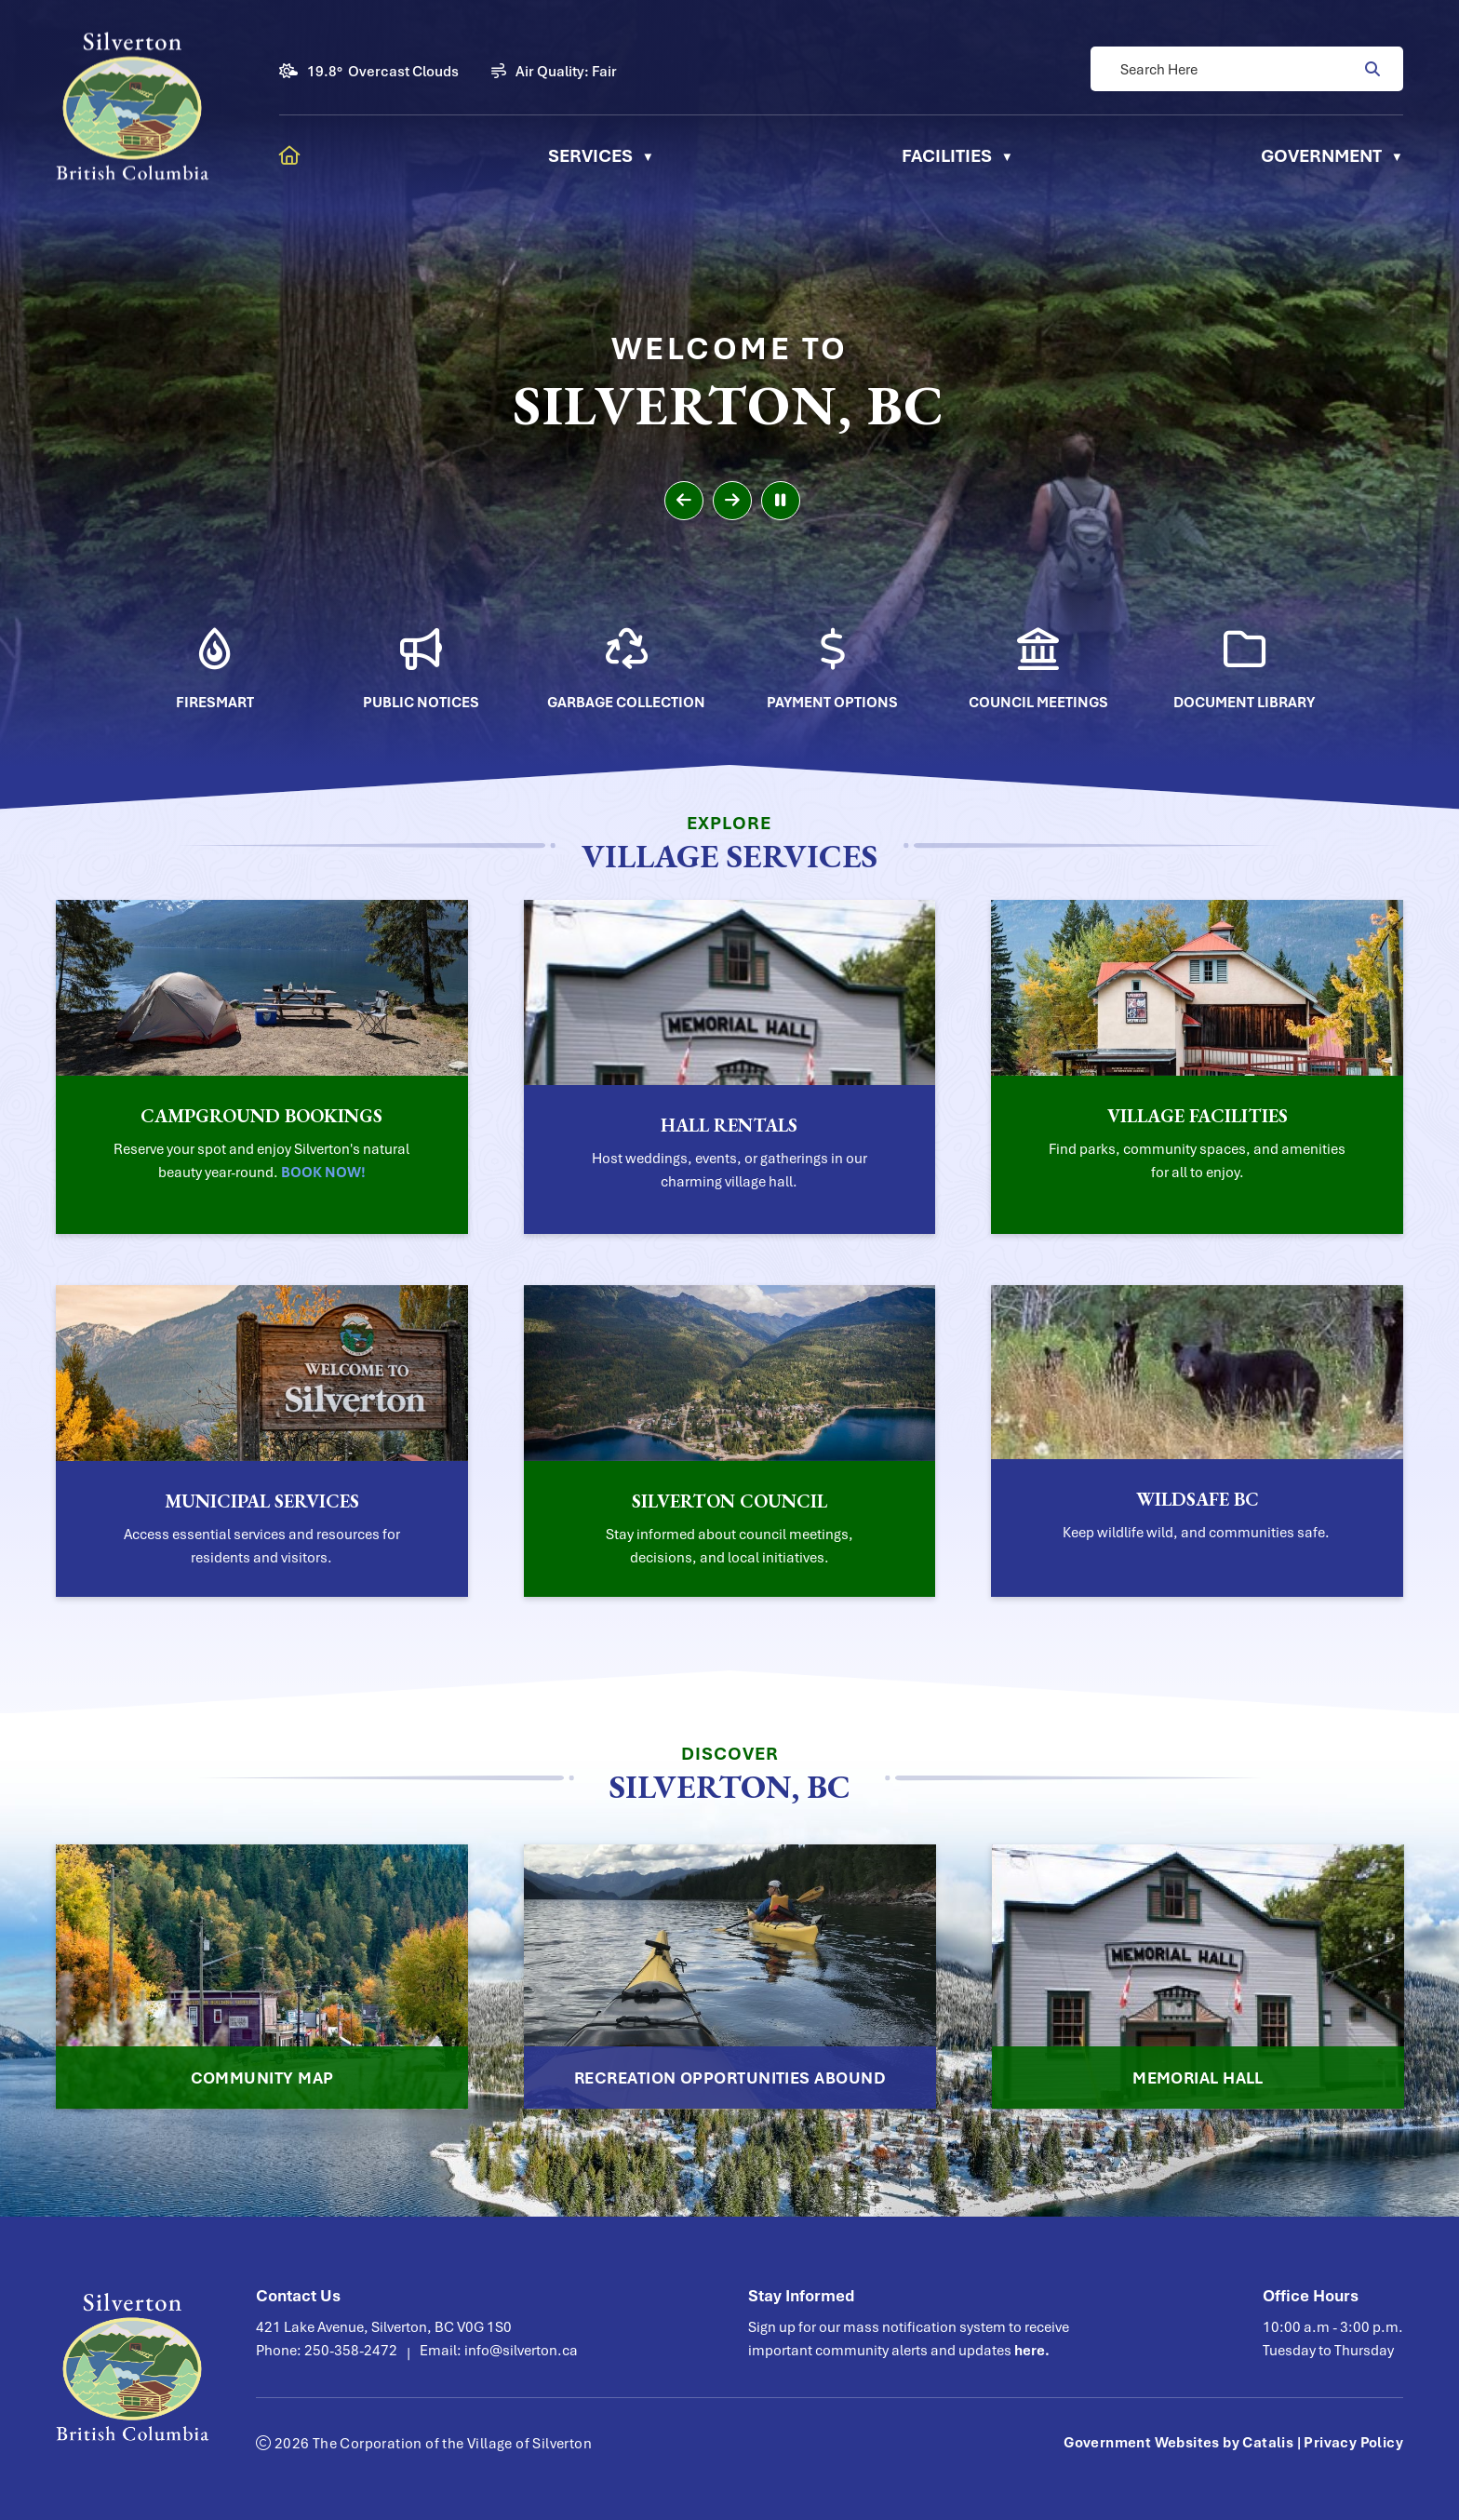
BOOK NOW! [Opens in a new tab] (323, 1171)
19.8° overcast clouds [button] (383, 70)
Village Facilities (1197, 1116)
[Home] (290, 155)
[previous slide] (683, 500)
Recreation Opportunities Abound (730, 2078)
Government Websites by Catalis (1178, 2442)
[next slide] (732, 500)
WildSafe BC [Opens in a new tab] (1197, 1499)
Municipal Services (262, 1501)
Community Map (262, 2078)
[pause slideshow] (780, 500)
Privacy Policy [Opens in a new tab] (1353, 2442)
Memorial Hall (1198, 2078)
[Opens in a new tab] (214, 657)
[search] (1238, 69)
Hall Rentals (729, 1125)
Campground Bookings (261, 1116)
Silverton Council (729, 1501)
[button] (1371, 69)
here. (1032, 2349)
